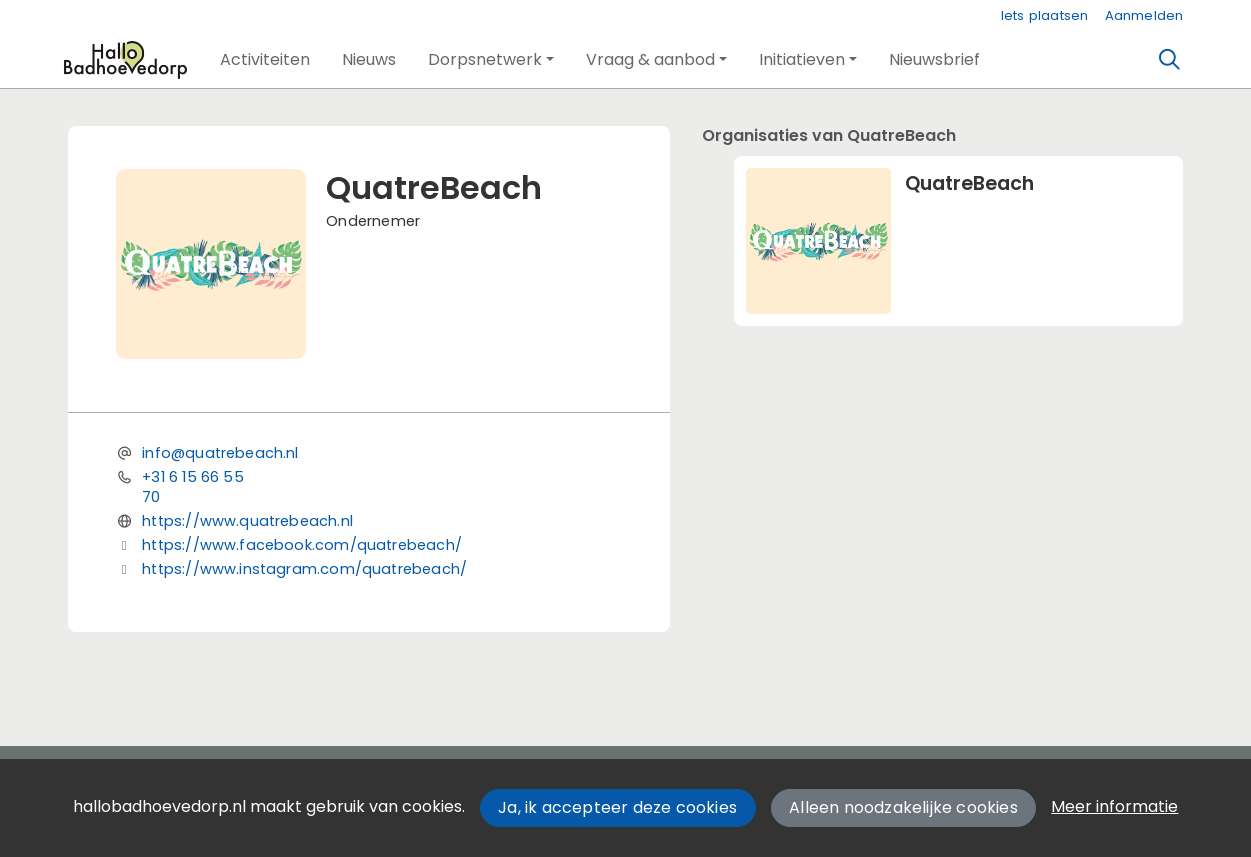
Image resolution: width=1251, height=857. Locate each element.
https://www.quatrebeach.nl (247, 521)
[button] (265, 60)
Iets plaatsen (1045, 15)
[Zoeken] (1169, 60)
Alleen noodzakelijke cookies (903, 807)
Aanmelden (1144, 15)
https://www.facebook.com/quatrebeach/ (302, 545)
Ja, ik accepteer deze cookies (617, 807)
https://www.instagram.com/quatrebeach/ (304, 569)
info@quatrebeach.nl (220, 453)
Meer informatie (1114, 806)
